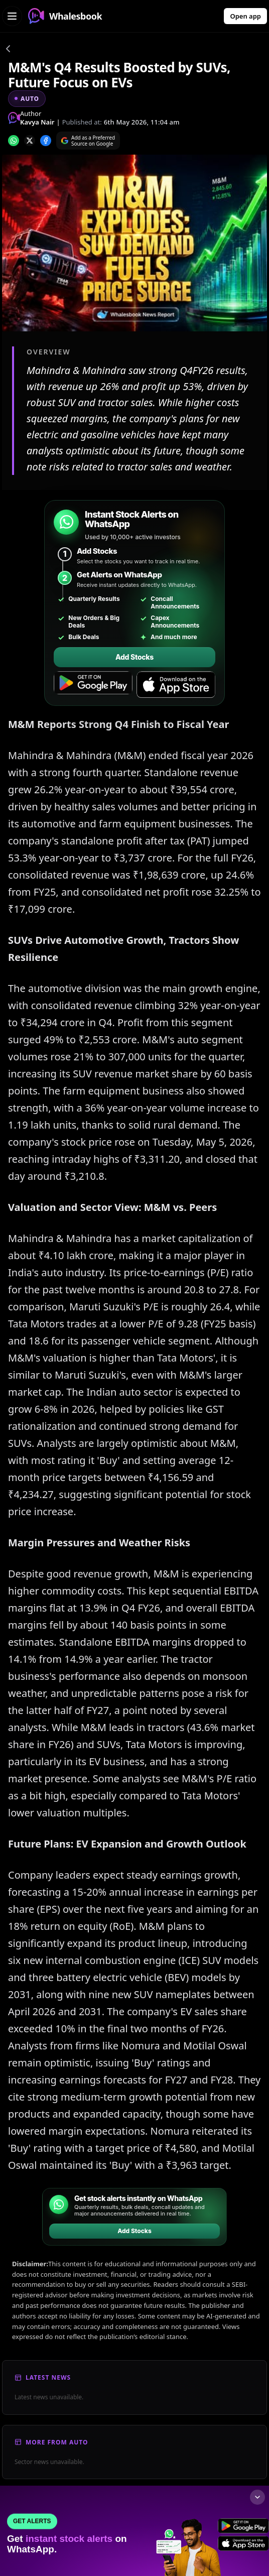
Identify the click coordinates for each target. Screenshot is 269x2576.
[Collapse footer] (257, 2497)
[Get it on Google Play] (93, 684)
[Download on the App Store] (176, 684)
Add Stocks (134, 657)
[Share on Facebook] (45, 140)
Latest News (48, 2377)
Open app (245, 16)
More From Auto (57, 2442)
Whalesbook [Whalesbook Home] (65, 16)
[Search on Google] (88, 141)
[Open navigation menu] (12, 16)
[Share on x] (29, 140)
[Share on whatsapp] (13, 140)
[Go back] (8, 50)
